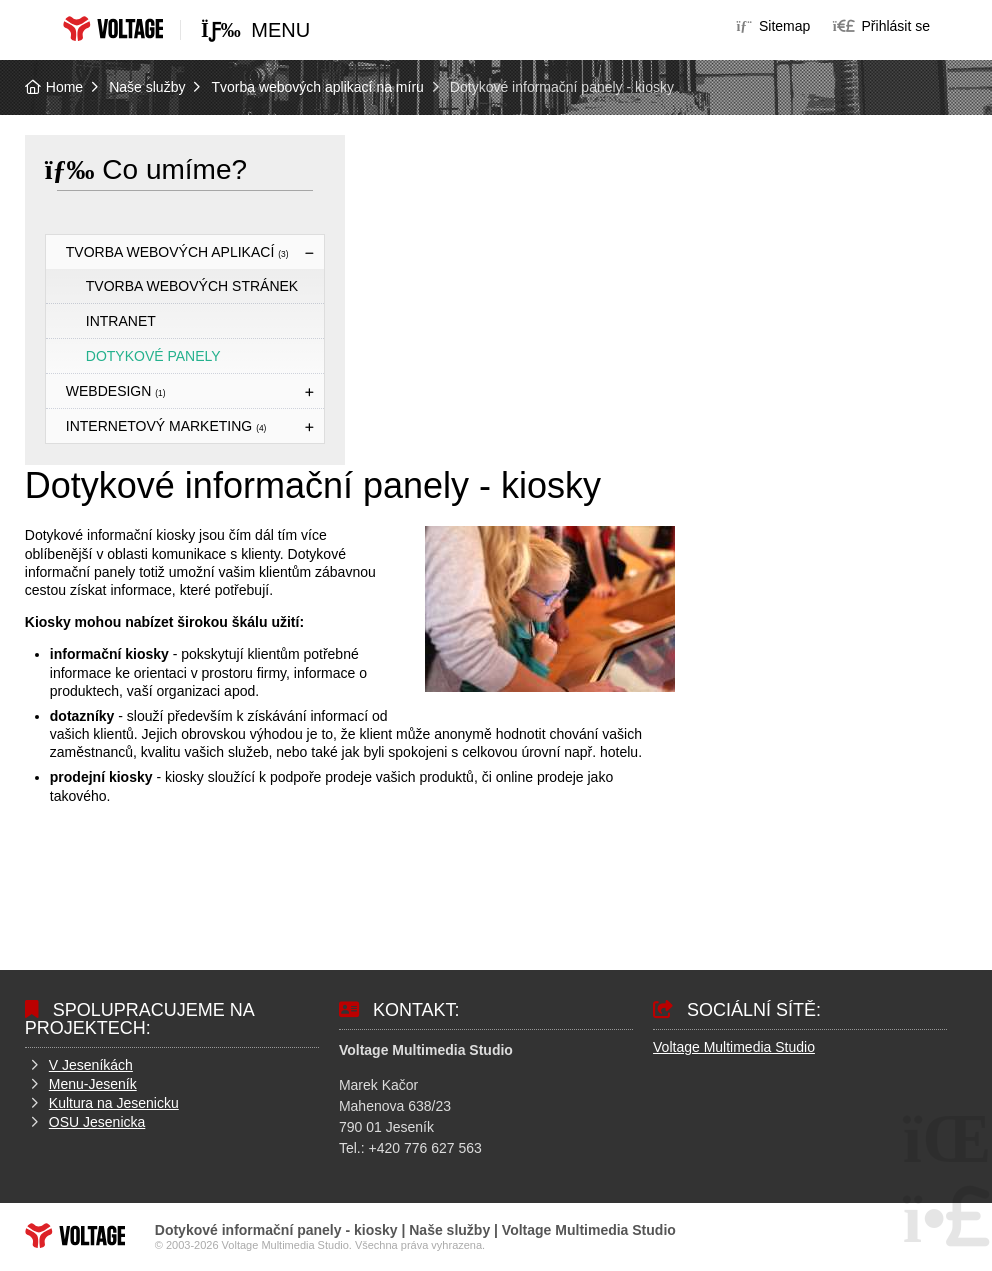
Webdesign (116, 391)
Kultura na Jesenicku (114, 1103)
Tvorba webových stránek (192, 286)
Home (113, 28)
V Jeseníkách (91, 1065)
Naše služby (147, 87)
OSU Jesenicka (97, 1122)
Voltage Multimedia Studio (734, 1047)
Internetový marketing (166, 426)
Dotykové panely (153, 356)
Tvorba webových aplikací (177, 252)
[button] (881, 26)
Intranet (121, 321)
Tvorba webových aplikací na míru (317, 87)
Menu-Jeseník (93, 1084)
